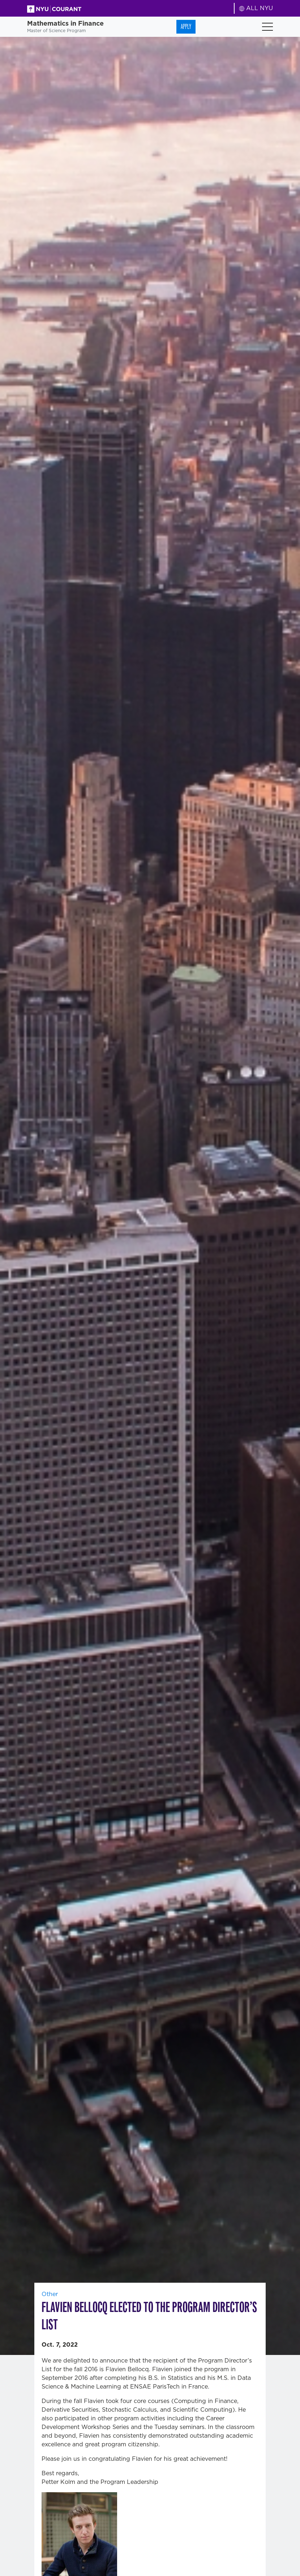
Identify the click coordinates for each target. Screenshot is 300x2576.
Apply (186, 26)
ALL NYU (256, 8)
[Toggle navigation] (267, 26)
